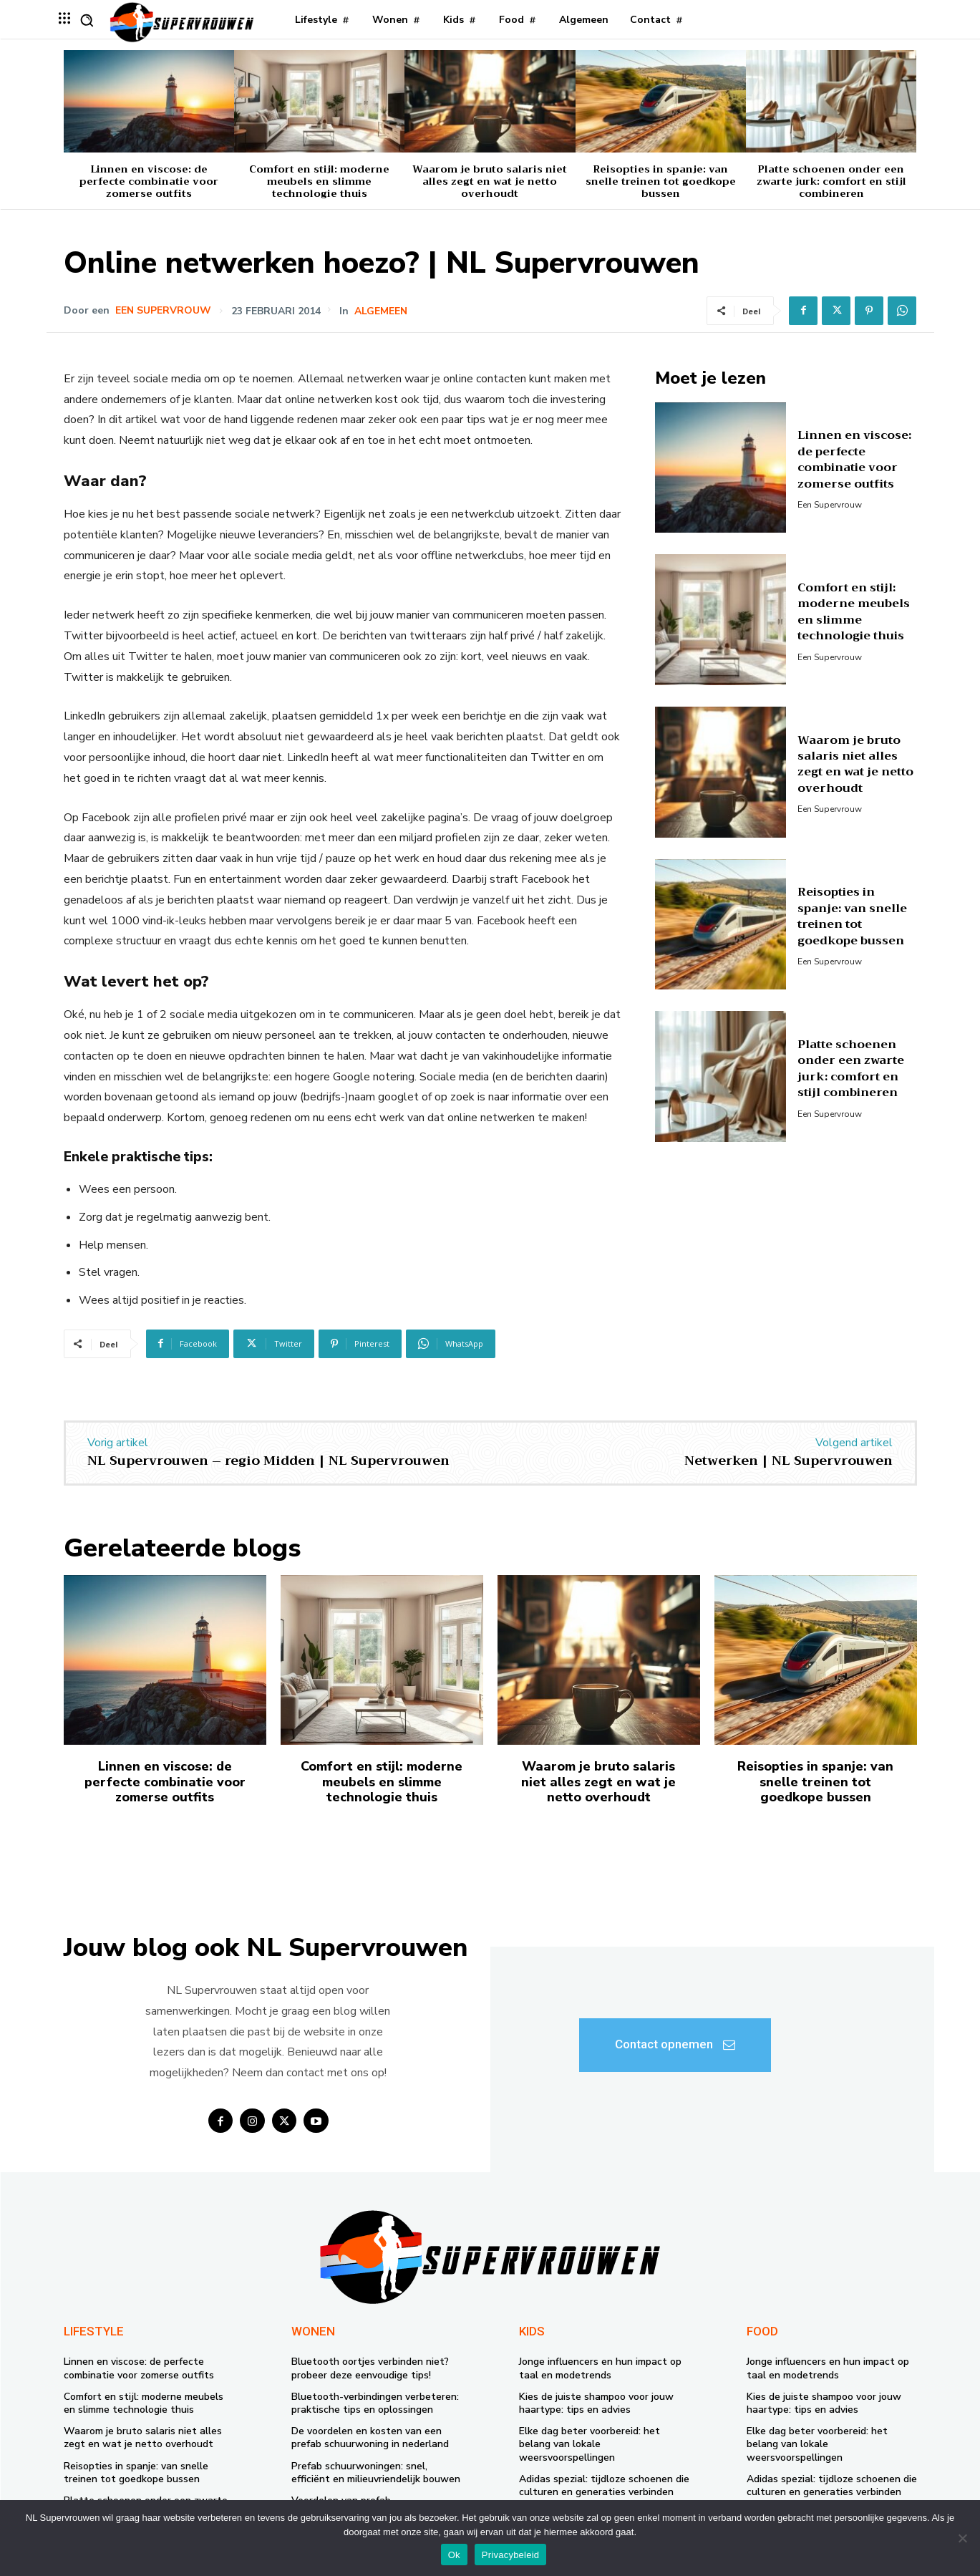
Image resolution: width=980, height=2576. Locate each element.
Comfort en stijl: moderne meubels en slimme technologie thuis (319, 181)
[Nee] (962, 2538)
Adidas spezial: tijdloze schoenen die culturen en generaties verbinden (604, 2485)
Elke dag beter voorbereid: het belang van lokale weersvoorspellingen (589, 2444)
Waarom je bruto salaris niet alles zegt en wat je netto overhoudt (489, 181)
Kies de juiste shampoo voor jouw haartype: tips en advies (596, 2403)
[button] (86, 20)
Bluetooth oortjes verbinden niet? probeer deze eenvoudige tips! (370, 2368)
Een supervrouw (163, 311)
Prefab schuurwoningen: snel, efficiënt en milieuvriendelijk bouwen (375, 2472)
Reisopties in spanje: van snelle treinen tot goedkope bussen (661, 181)
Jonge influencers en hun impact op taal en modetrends (600, 2368)
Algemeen (380, 311)
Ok (454, 2555)
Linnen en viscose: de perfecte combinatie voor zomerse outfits (148, 181)
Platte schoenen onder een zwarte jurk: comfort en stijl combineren (831, 181)
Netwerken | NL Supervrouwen (788, 1460)
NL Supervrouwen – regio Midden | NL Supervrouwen (268, 1460)
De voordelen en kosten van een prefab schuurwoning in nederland (370, 2437)
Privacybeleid (511, 2555)
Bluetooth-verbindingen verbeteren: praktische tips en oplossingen (375, 2403)
